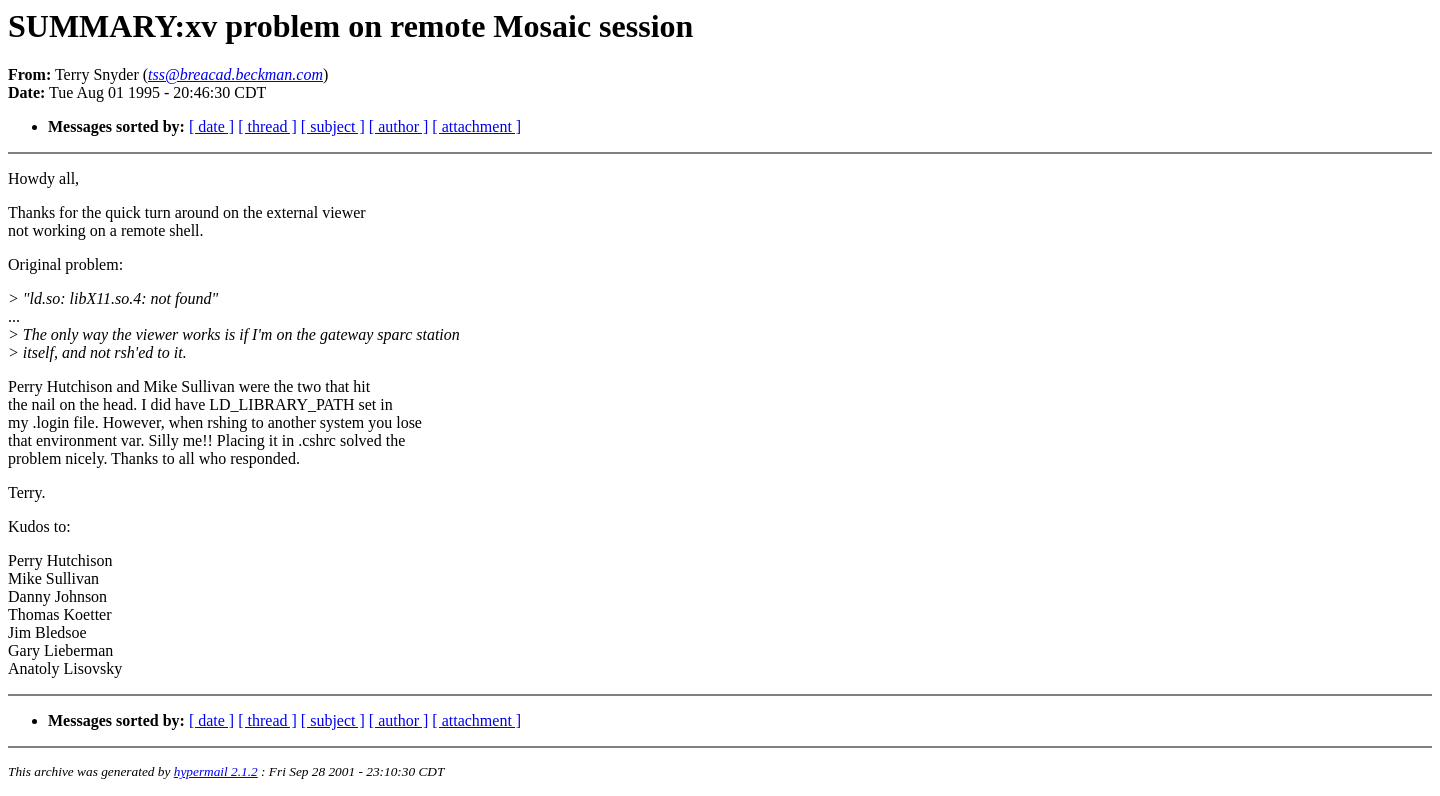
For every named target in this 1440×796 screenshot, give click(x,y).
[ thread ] (267, 126)
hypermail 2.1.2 (216, 771)
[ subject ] (333, 126)
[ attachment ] (476, 126)
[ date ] (211, 126)
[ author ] (399, 126)
